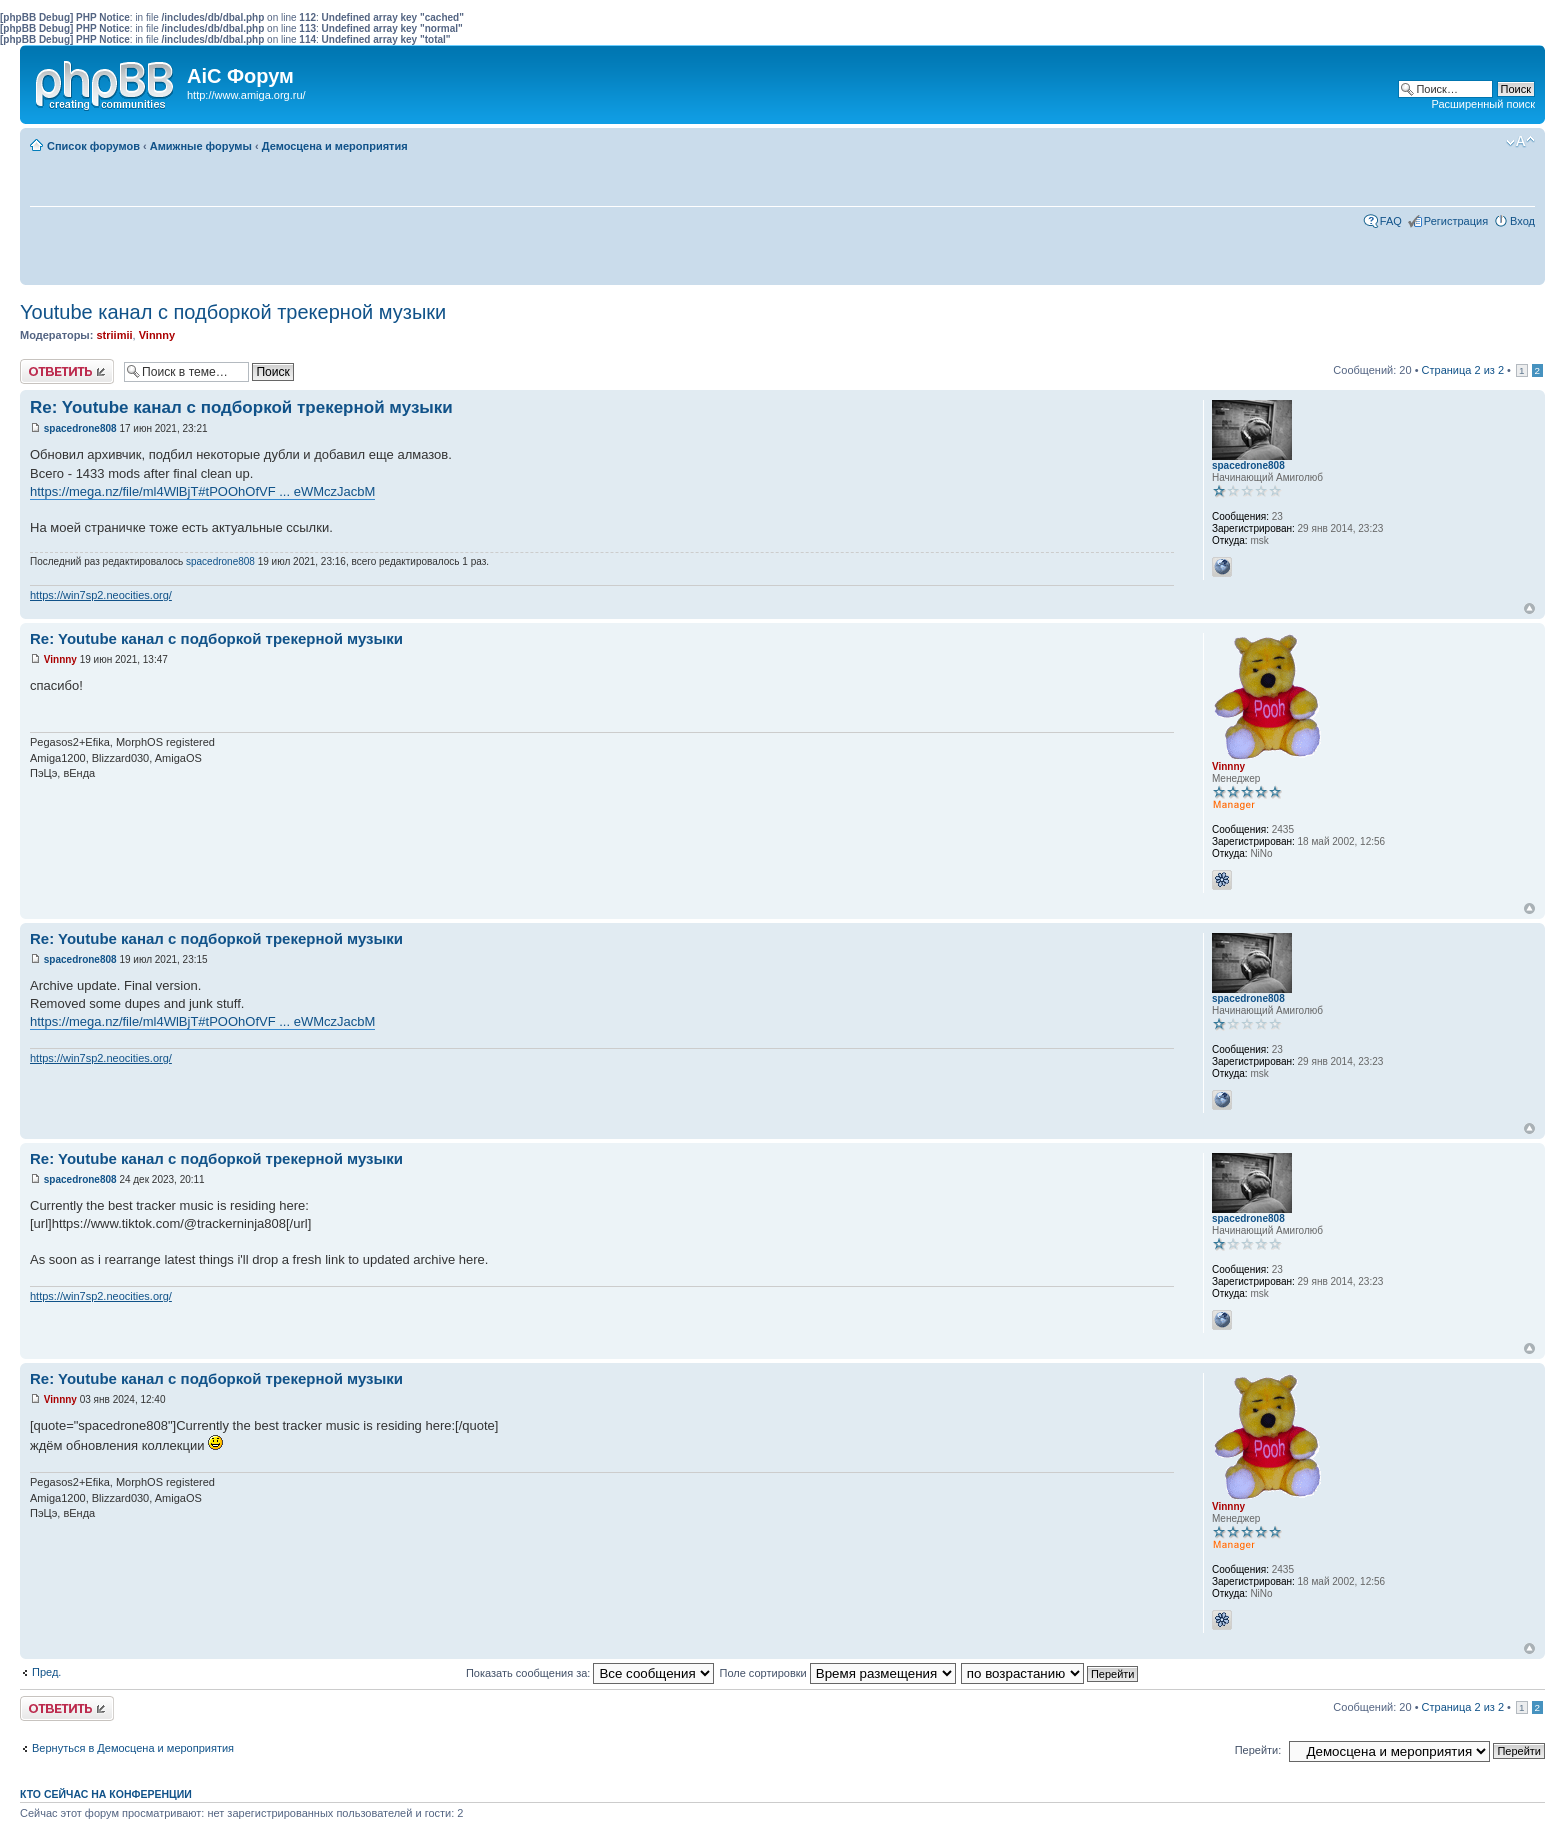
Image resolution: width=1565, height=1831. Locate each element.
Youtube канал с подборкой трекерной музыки (233, 312)
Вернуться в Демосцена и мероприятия (133, 1748)
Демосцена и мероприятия (335, 146)
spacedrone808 (80, 428)
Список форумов (93, 146)
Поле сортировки (837, 1673)
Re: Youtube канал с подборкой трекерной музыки (241, 407)
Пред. (46, 1672)
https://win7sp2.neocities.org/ (101, 595)
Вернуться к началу (1529, 608)
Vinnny (157, 335)
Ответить (67, 371)
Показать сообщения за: (590, 1673)
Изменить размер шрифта (1520, 142)
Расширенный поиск (1483, 104)
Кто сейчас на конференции (106, 1794)
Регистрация (1456, 221)
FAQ (1391, 221)
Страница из (1463, 370)
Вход (1522, 221)
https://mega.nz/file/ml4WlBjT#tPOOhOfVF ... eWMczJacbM (202, 491)
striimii (114, 335)
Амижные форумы (201, 146)
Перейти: (1258, 1750)
